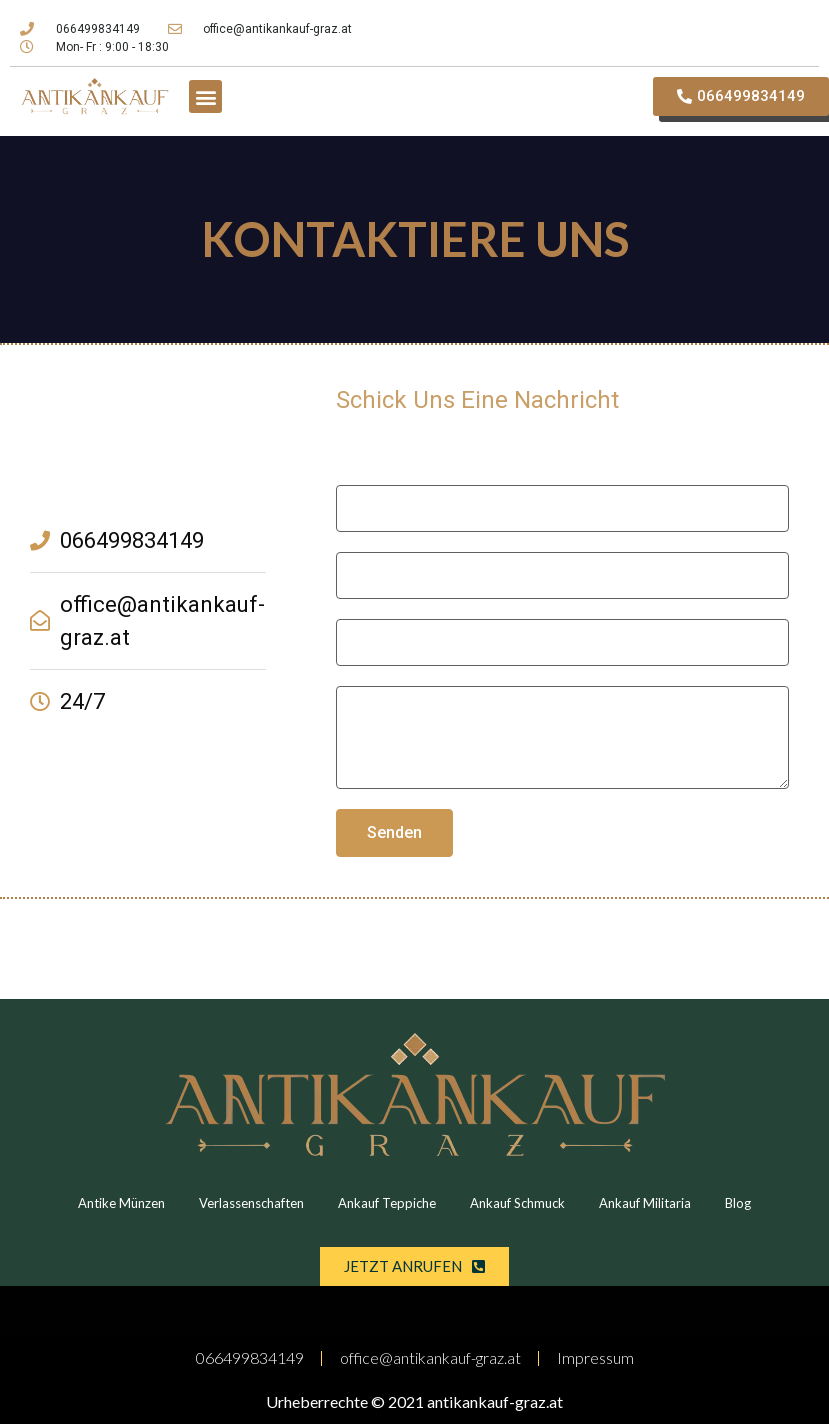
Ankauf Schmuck (517, 1203)
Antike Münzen (121, 1203)
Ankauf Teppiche (387, 1203)
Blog (738, 1203)
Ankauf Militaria (645, 1203)
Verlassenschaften (251, 1203)
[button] (205, 96)
